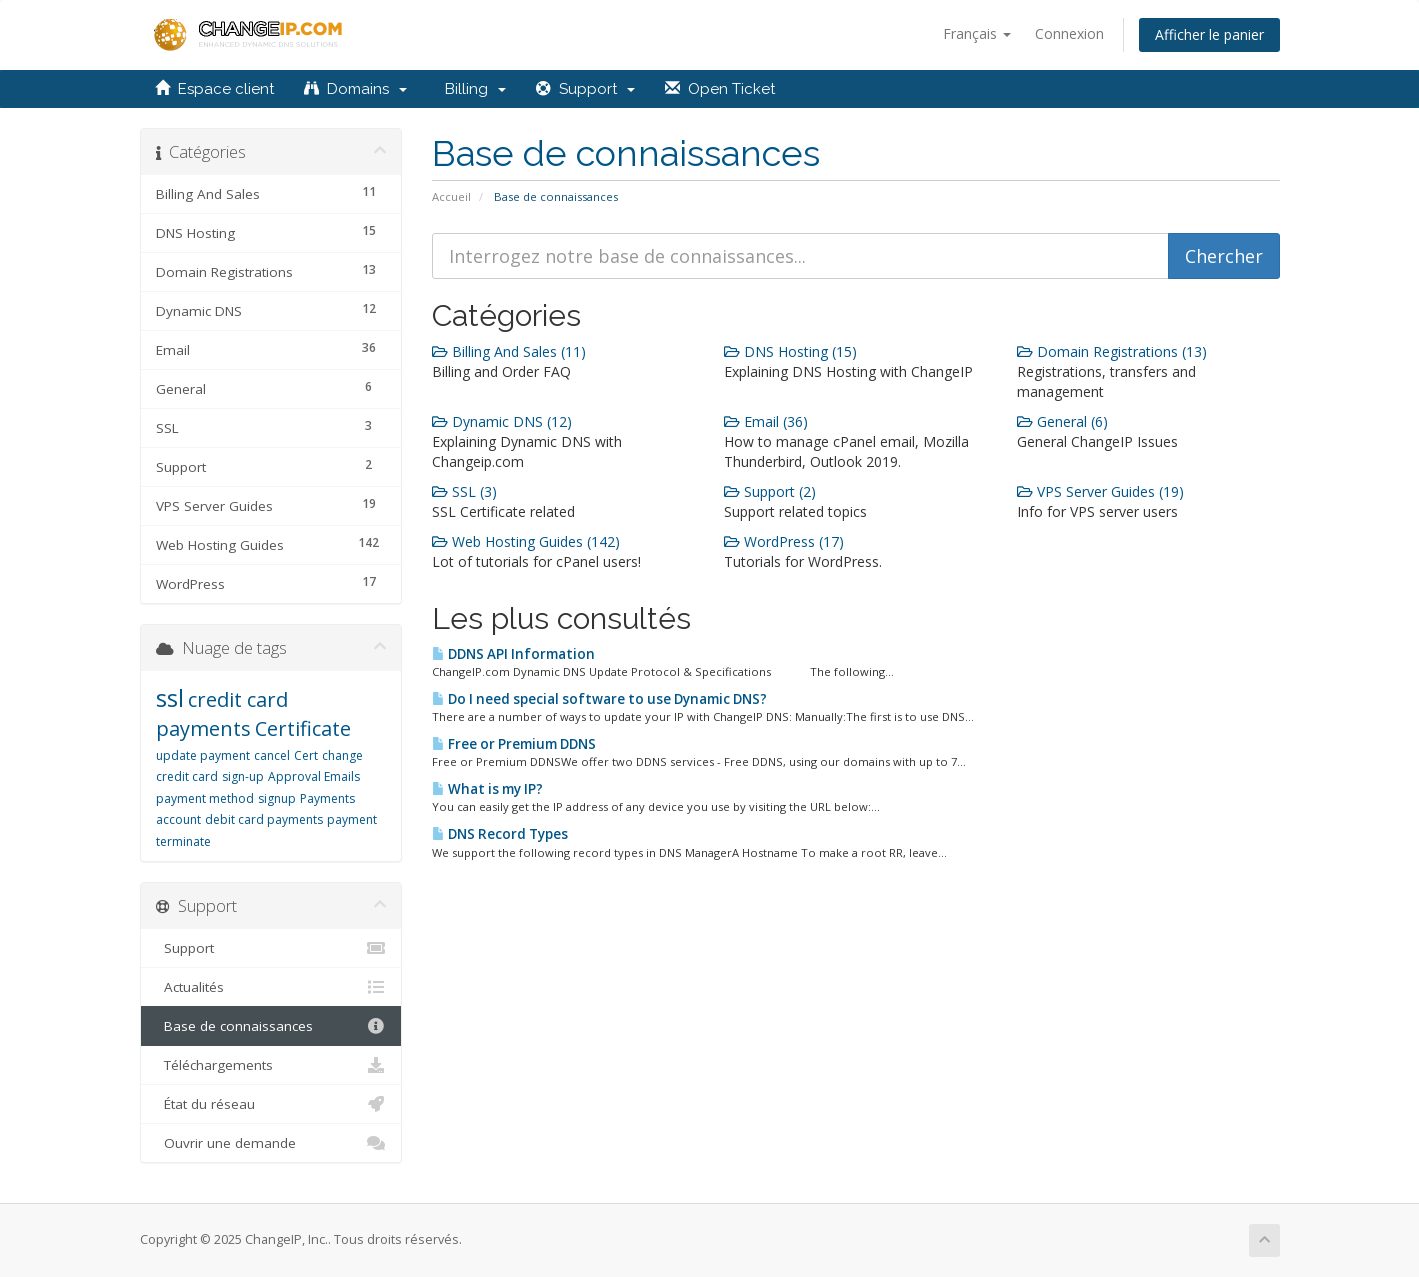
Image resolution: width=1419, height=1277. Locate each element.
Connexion (1069, 33)
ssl (170, 697)
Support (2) (770, 491)
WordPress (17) (784, 541)
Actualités (271, 987)
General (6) (1062, 421)
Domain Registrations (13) (1112, 351)
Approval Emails (314, 776)
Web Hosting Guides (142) (526, 541)
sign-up (243, 776)
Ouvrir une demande (271, 1143)
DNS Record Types (500, 834)
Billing (471, 89)
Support (585, 89)
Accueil (451, 196)
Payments (327, 798)
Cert (306, 755)
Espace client (214, 89)
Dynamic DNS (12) (502, 421)
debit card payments (264, 819)
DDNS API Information (513, 654)
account (178, 819)
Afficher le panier (1209, 34)
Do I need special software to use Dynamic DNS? (599, 699)
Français (977, 33)
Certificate (303, 728)
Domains (355, 89)
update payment (203, 755)
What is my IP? (487, 789)
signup (277, 798)
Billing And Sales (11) (509, 351)
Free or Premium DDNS (514, 744)
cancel (272, 755)
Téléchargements (271, 1065)
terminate (183, 841)
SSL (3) (464, 491)
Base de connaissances (271, 1026)
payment (352, 819)
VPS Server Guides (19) (1100, 491)
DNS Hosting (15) (790, 351)
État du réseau (271, 1104)
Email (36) (766, 421)
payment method (205, 798)
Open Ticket (720, 89)
